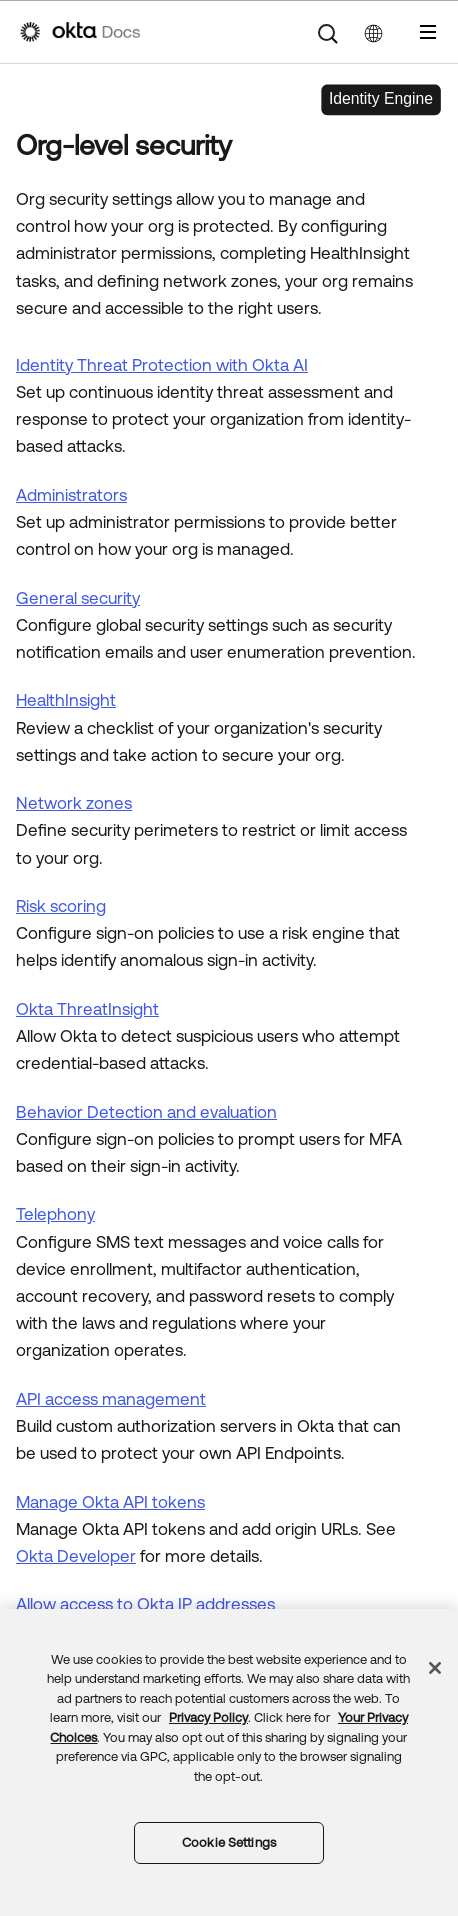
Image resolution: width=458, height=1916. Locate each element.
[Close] (435, 1668)
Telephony (55, 1214)
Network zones (74, 803)
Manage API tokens (110, 1502)
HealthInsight (66, 700)
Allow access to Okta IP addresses (145, 1604)
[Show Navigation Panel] (428, 32)
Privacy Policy (208, 1717)
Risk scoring (61, 906)
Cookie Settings (229, 1842)
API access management (111, 1399)
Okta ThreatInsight (87, 1009)
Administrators (71, 495)
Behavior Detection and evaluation (146, 1112)
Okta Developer (76, 1556)
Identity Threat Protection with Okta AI (162, 365)
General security (78, 598)
